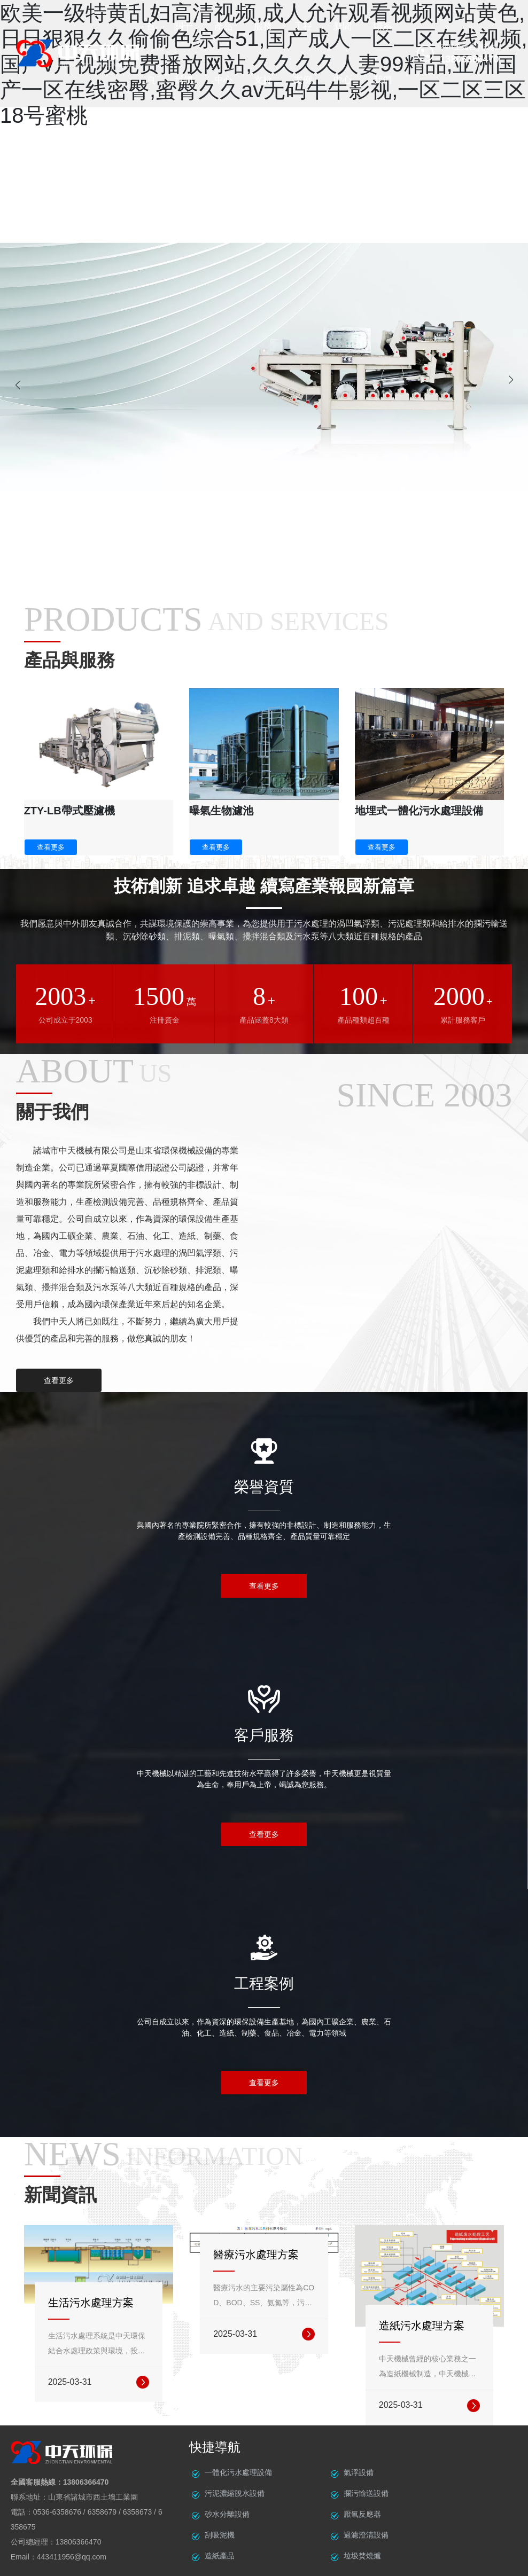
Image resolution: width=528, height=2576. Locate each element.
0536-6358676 (57, 2512)
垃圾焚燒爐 (362, 2555)
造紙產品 (220, 2555)
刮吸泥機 (220, 2535)
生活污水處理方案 (91, 2302)
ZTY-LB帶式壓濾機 (69, 810)
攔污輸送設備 (366, 2493)
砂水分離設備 (227, 2514)
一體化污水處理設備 (238, 2472)
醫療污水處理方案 (256, 2254)
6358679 (102, 2512)
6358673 (137, 2512)
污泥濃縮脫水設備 (235, 2493)
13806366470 (86, 2482)
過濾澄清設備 (366, 2535)
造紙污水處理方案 (421, 2325)
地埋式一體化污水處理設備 (419, 810)
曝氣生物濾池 (221, 810)
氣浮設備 (359, 2472)
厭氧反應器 (362, 2514)
